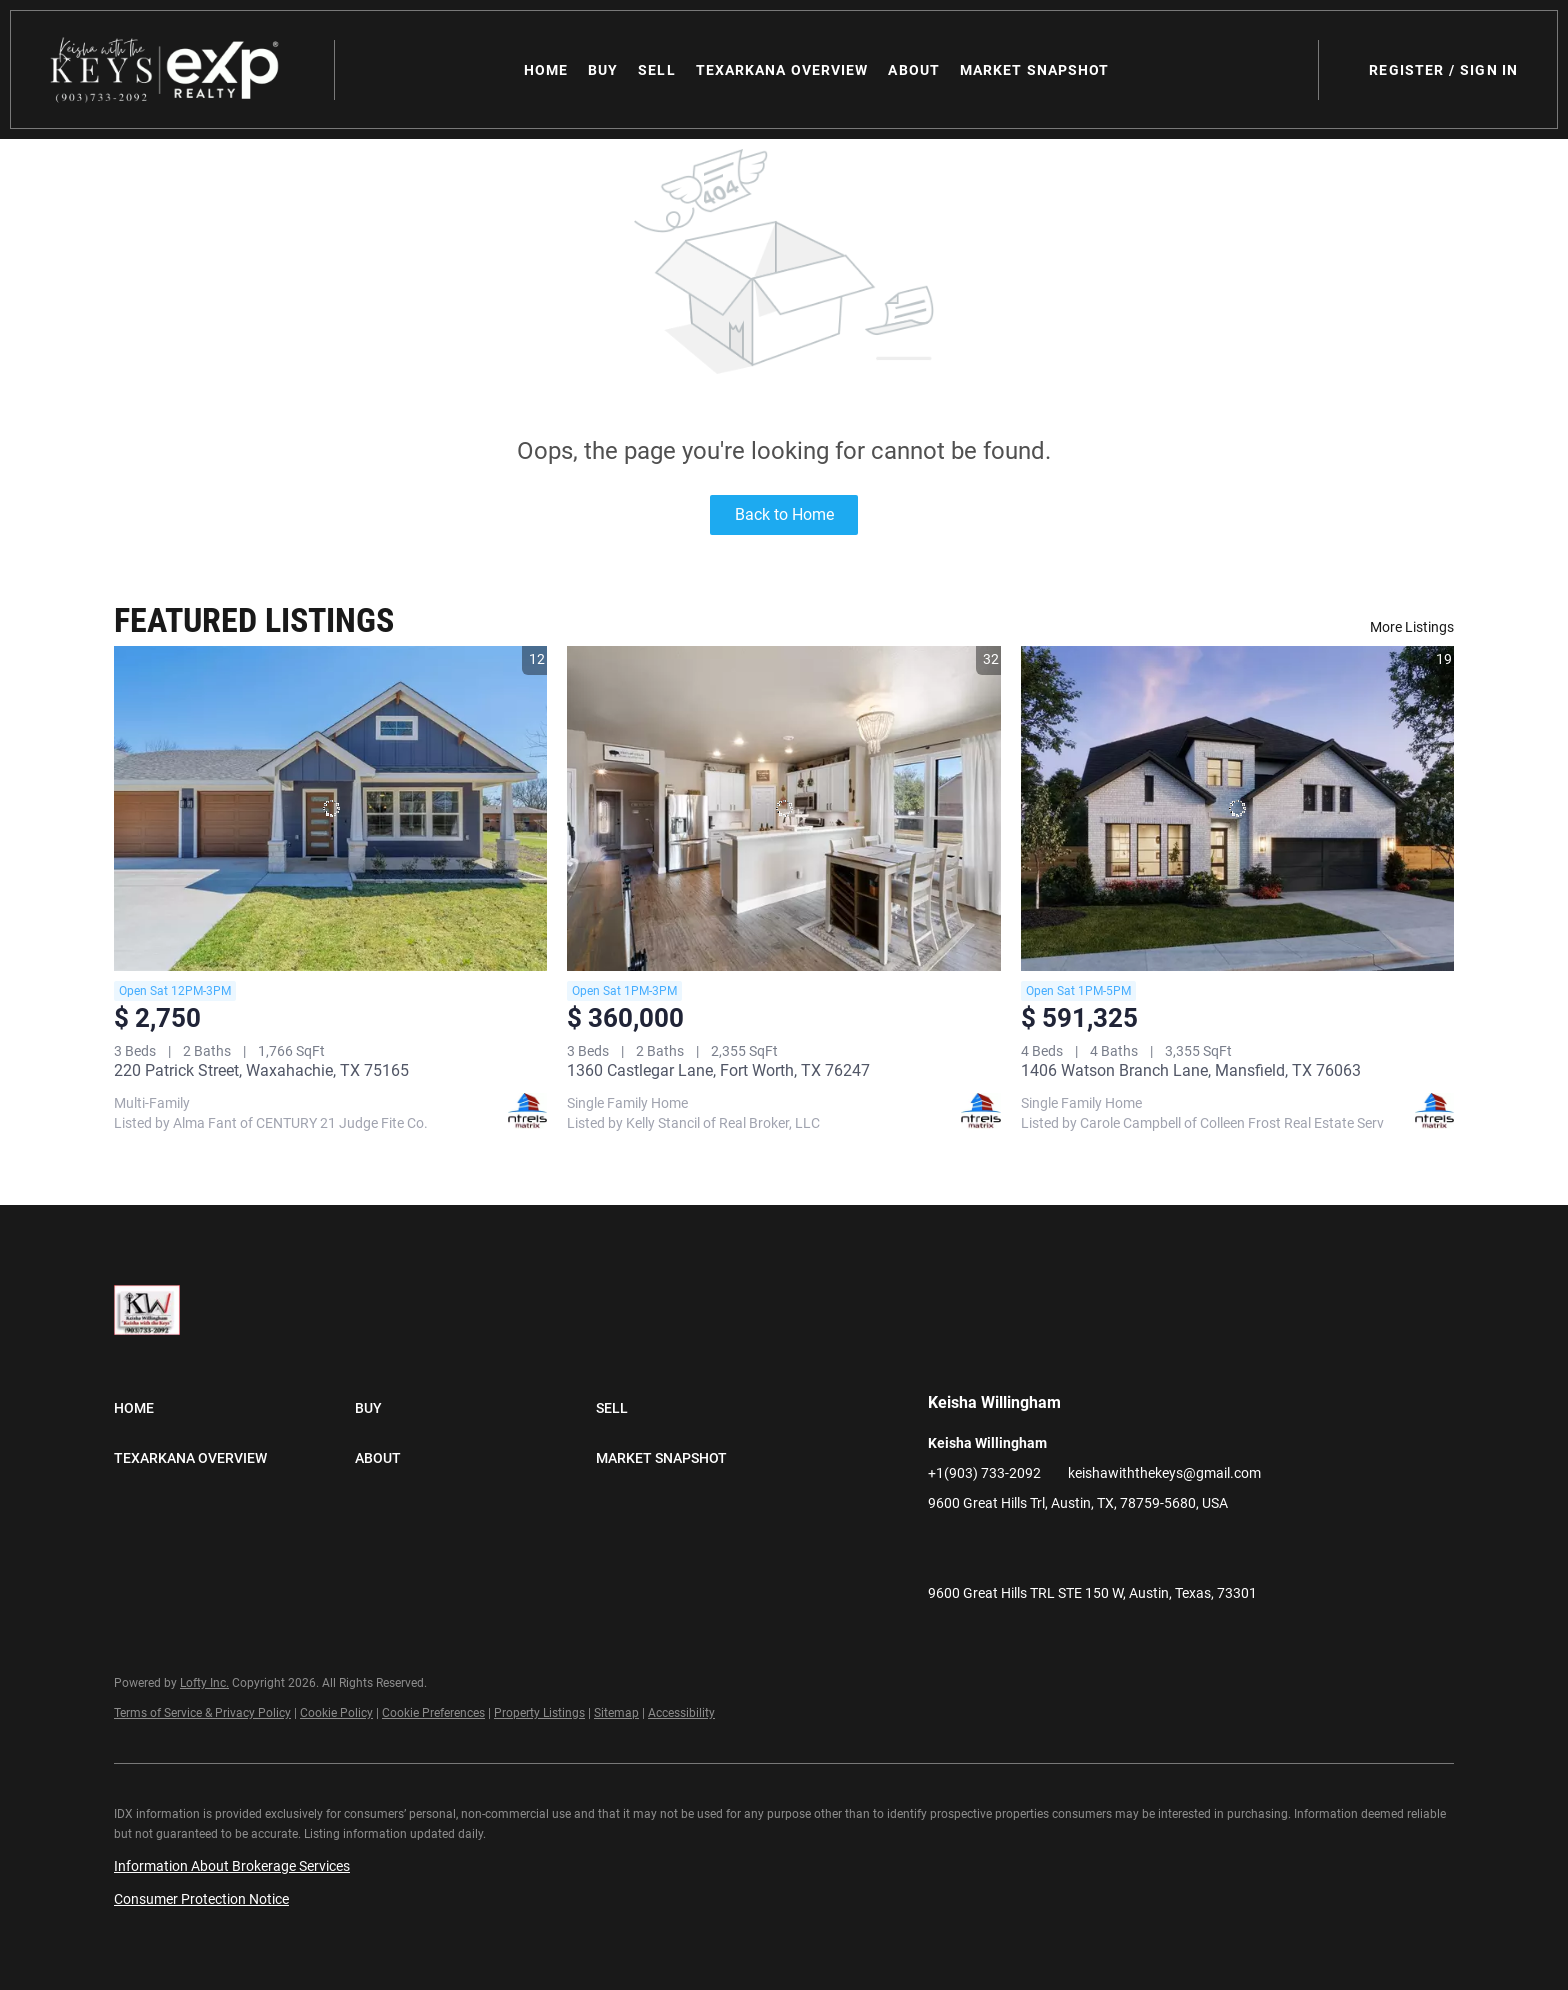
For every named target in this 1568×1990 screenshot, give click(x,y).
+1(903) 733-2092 (984, 1473)
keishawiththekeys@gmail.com (1164, 1473)
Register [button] (1406, 70)
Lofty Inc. (204, 1683)
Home (546, 70)
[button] (167, 69)
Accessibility (681, 1713)
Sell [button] (656, 70)
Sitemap (616, 1713)
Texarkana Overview (782, 70)
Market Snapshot (1035, 70)
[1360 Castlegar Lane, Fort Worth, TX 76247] (783, 808)
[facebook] (943, 1548)
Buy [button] (603, 70)
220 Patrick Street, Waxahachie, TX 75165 (261, 1070)
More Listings (1412, 627)
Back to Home (784, 514)
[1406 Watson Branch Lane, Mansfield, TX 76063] (1237, 808)
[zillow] (1023, 1548)
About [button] (914, 70)
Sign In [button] (1489, 70)
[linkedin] (983, 1548)
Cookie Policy (336, 1713)
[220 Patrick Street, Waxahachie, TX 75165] (330, 808)
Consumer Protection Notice (201, 1899)
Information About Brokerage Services (232, 1866)
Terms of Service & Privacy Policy (202, 1713)
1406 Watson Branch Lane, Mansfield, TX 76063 (1191, 1070)
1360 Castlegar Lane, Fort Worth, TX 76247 (718, 1070)
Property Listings (539, 1713)
